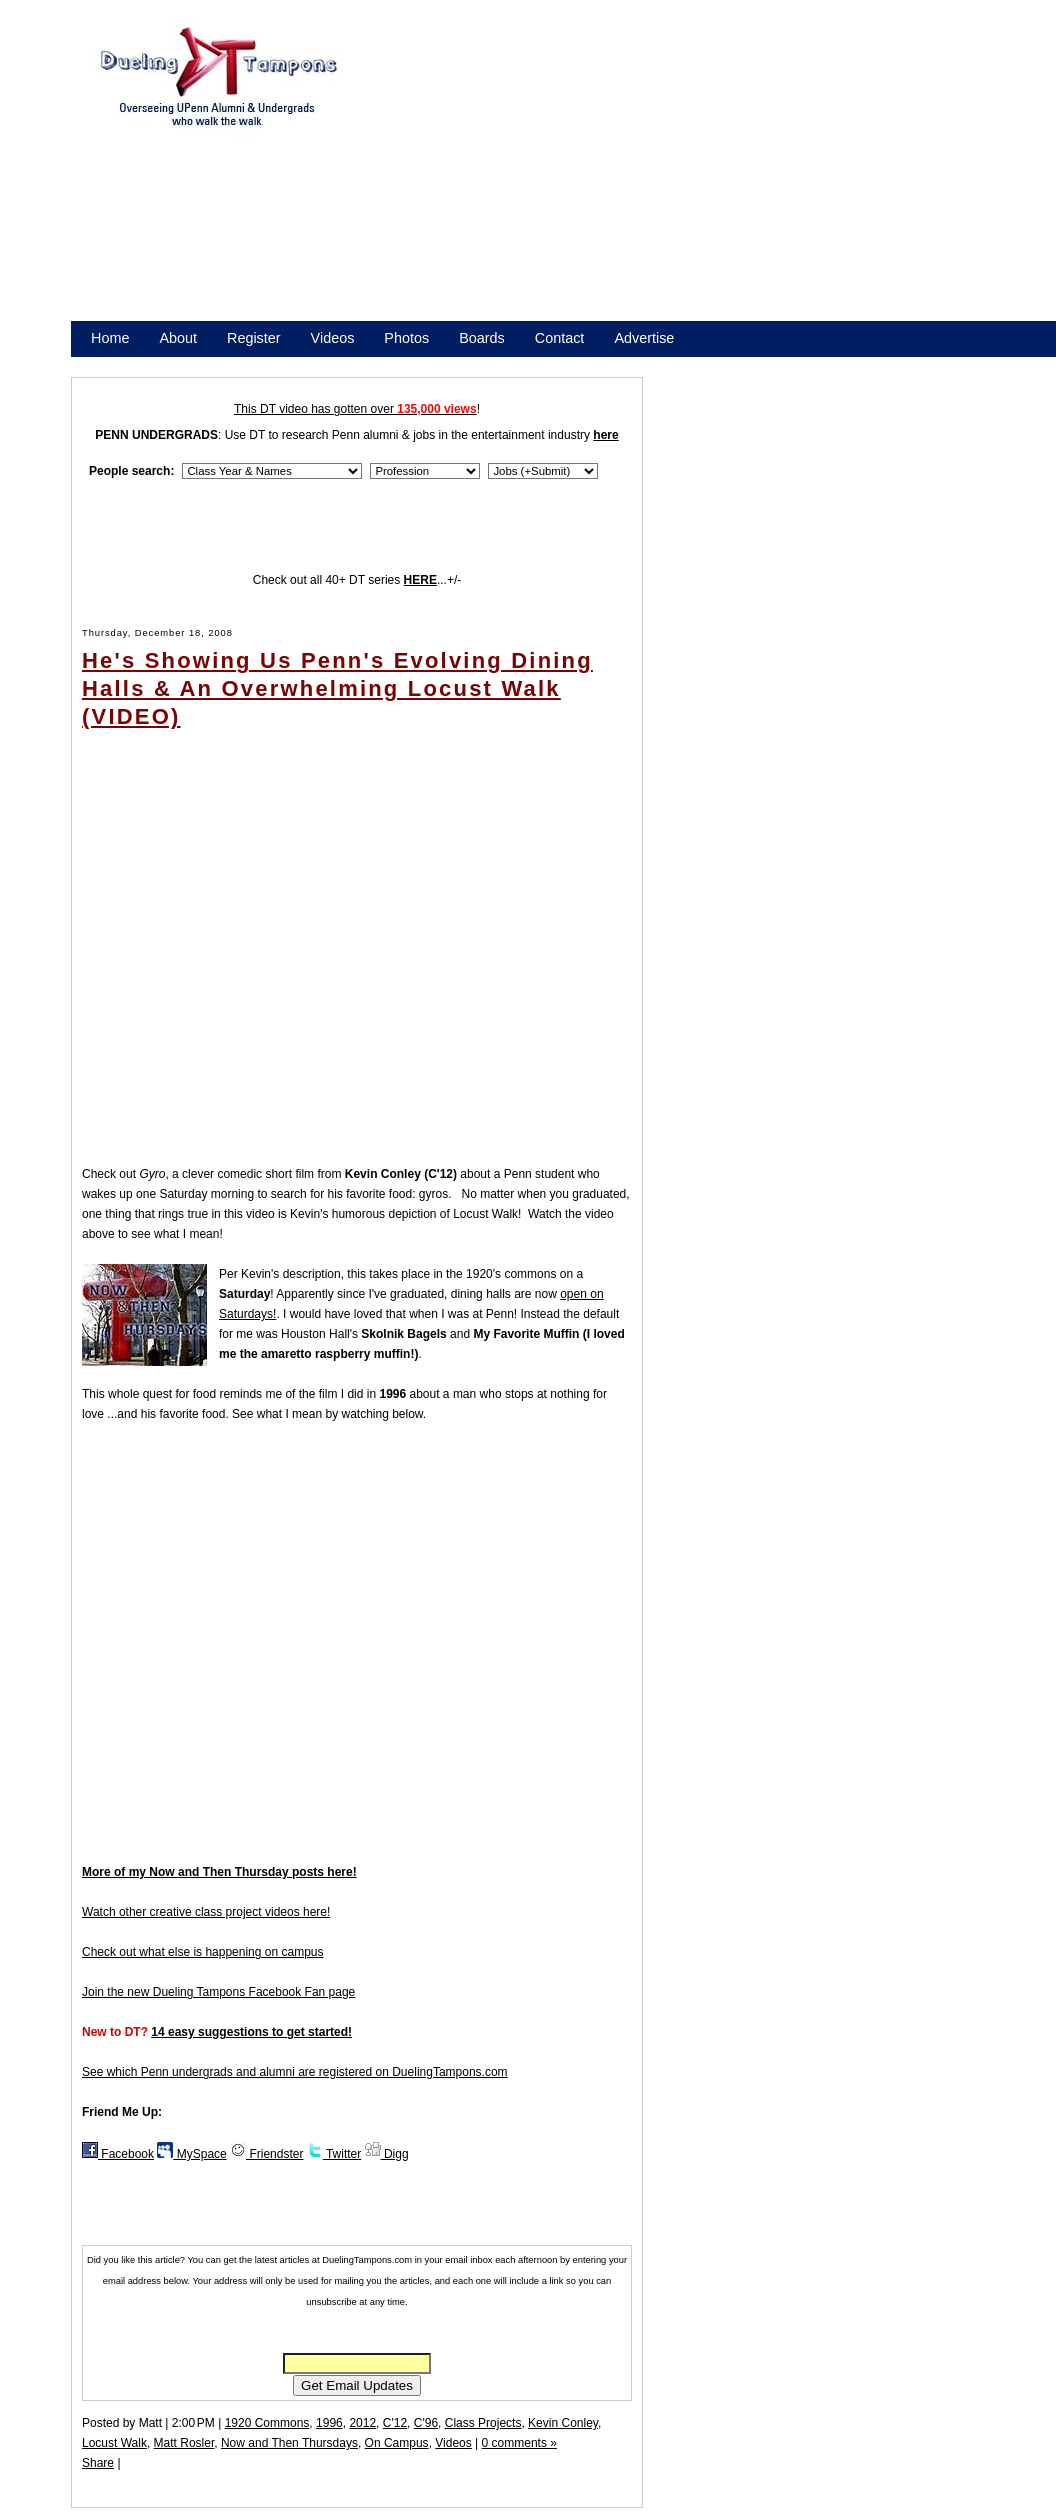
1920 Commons (267, 2423)
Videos (333, 338)
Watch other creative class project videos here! (206, 1912)
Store (108, 364)
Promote (182, 364)
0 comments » (519, 2443)
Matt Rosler (184, 2443)
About (178, 338)
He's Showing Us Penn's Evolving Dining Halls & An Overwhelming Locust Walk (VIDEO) (337, 688)
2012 (362, 2423)
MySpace (191, 2154)
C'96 (426, 2423)
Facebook (118, 2154)
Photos (406, 338)
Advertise (644, 338)
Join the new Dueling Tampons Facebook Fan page (218, 1992)
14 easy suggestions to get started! (251, 2032)
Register (254, 338)
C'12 (395, 2423)
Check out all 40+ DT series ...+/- (357, 580)
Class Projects (483, 2423)
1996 (329, 2423)
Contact (560, 338)
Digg (387, 2154)
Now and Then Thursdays (289, 2443)
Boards (482, 338)
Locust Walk (114, 2443)
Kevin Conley (563, 2423)
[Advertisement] (647, 178)
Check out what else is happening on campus (202, 1952)
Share (98, 2463)
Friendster (266, 2154)
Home (110, 338)
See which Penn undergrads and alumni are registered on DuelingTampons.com (295, 2072)
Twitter (334, 2154)
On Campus (397, 2443)
